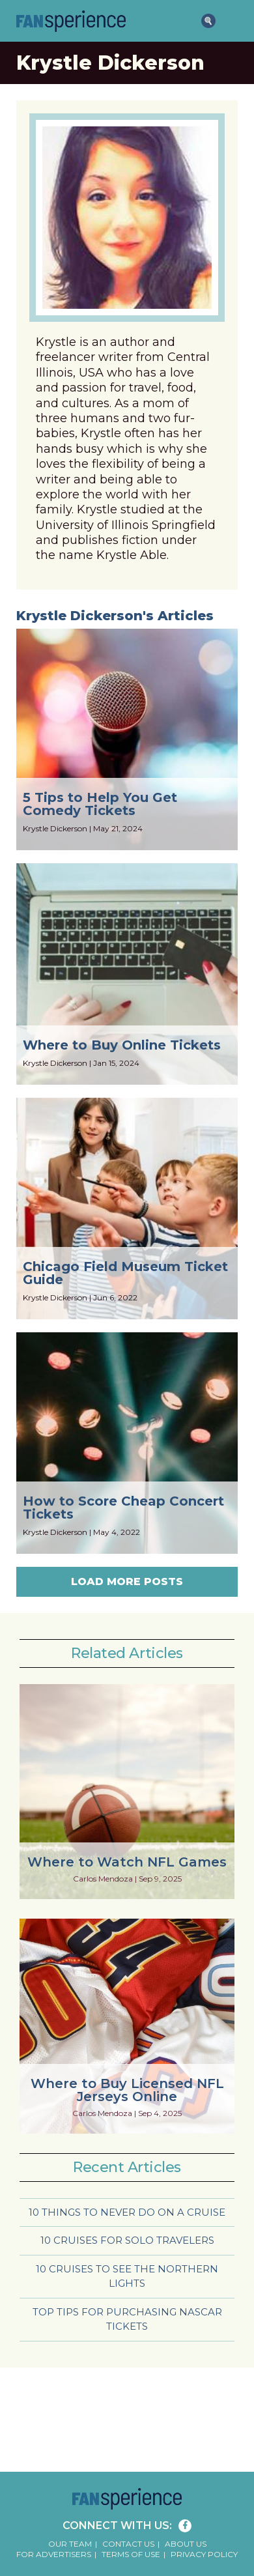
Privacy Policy (204, 2554)
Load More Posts (127, 1581)
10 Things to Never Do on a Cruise (127, 2212)
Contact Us (128, 2544)
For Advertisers (53, 2554)
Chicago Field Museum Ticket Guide (125, 1273)
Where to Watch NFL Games (127, 1862)
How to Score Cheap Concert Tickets (123, 1507)
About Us (185, 2544)
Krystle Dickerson (55, 828)
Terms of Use (131, 2554)
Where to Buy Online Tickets (122, 1045)
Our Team (70, 2544)
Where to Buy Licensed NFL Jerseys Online (127, 2090)
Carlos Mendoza (103, 1878)
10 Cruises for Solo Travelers (127, 2240)
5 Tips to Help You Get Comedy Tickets (100, 804)
